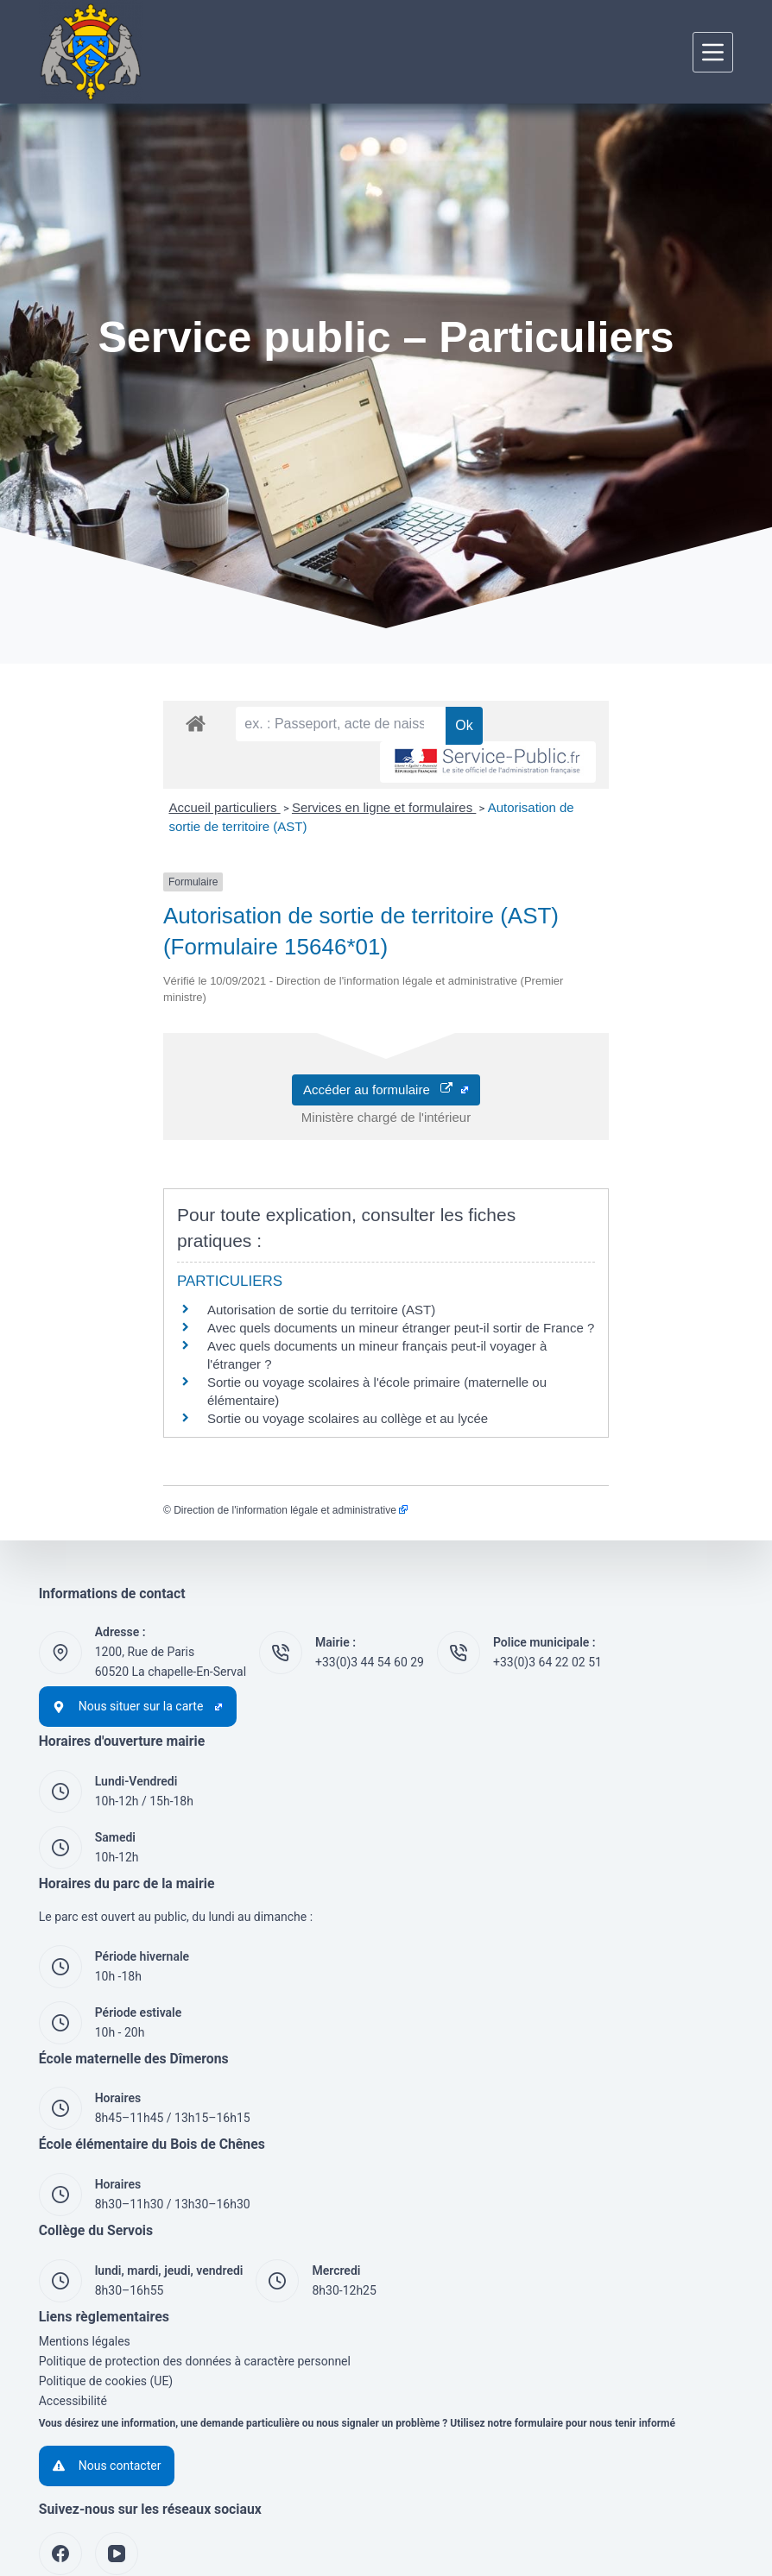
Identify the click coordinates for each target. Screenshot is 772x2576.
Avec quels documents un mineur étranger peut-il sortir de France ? (276, 1268)
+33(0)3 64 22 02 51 (547, 1566)
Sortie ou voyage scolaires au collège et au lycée (223, 1322)
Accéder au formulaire (386, 1055)
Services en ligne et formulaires (259, 839)
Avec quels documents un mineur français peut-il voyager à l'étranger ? (286, 1286)
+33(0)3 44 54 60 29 (369, 1566)
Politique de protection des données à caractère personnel (195, 2265)
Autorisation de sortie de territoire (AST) (477, 839)
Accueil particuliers (99, 839)
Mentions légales (84, 2245)
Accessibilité (73, 2305)
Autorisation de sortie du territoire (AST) (197, 1250)
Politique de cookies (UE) (106, 2285)
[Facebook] (60, 2457)
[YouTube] (116, 2457)
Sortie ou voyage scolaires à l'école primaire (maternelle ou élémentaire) (290, 1304)
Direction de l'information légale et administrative (166, 1414)
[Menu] (713, 52)
